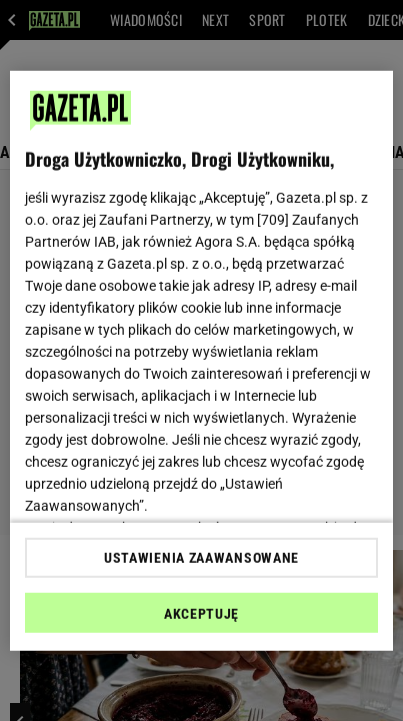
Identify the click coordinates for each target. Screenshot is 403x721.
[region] (201, 360)
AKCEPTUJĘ (201, 614)
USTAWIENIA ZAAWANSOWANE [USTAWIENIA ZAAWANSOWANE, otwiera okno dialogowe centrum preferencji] (201, 558)
